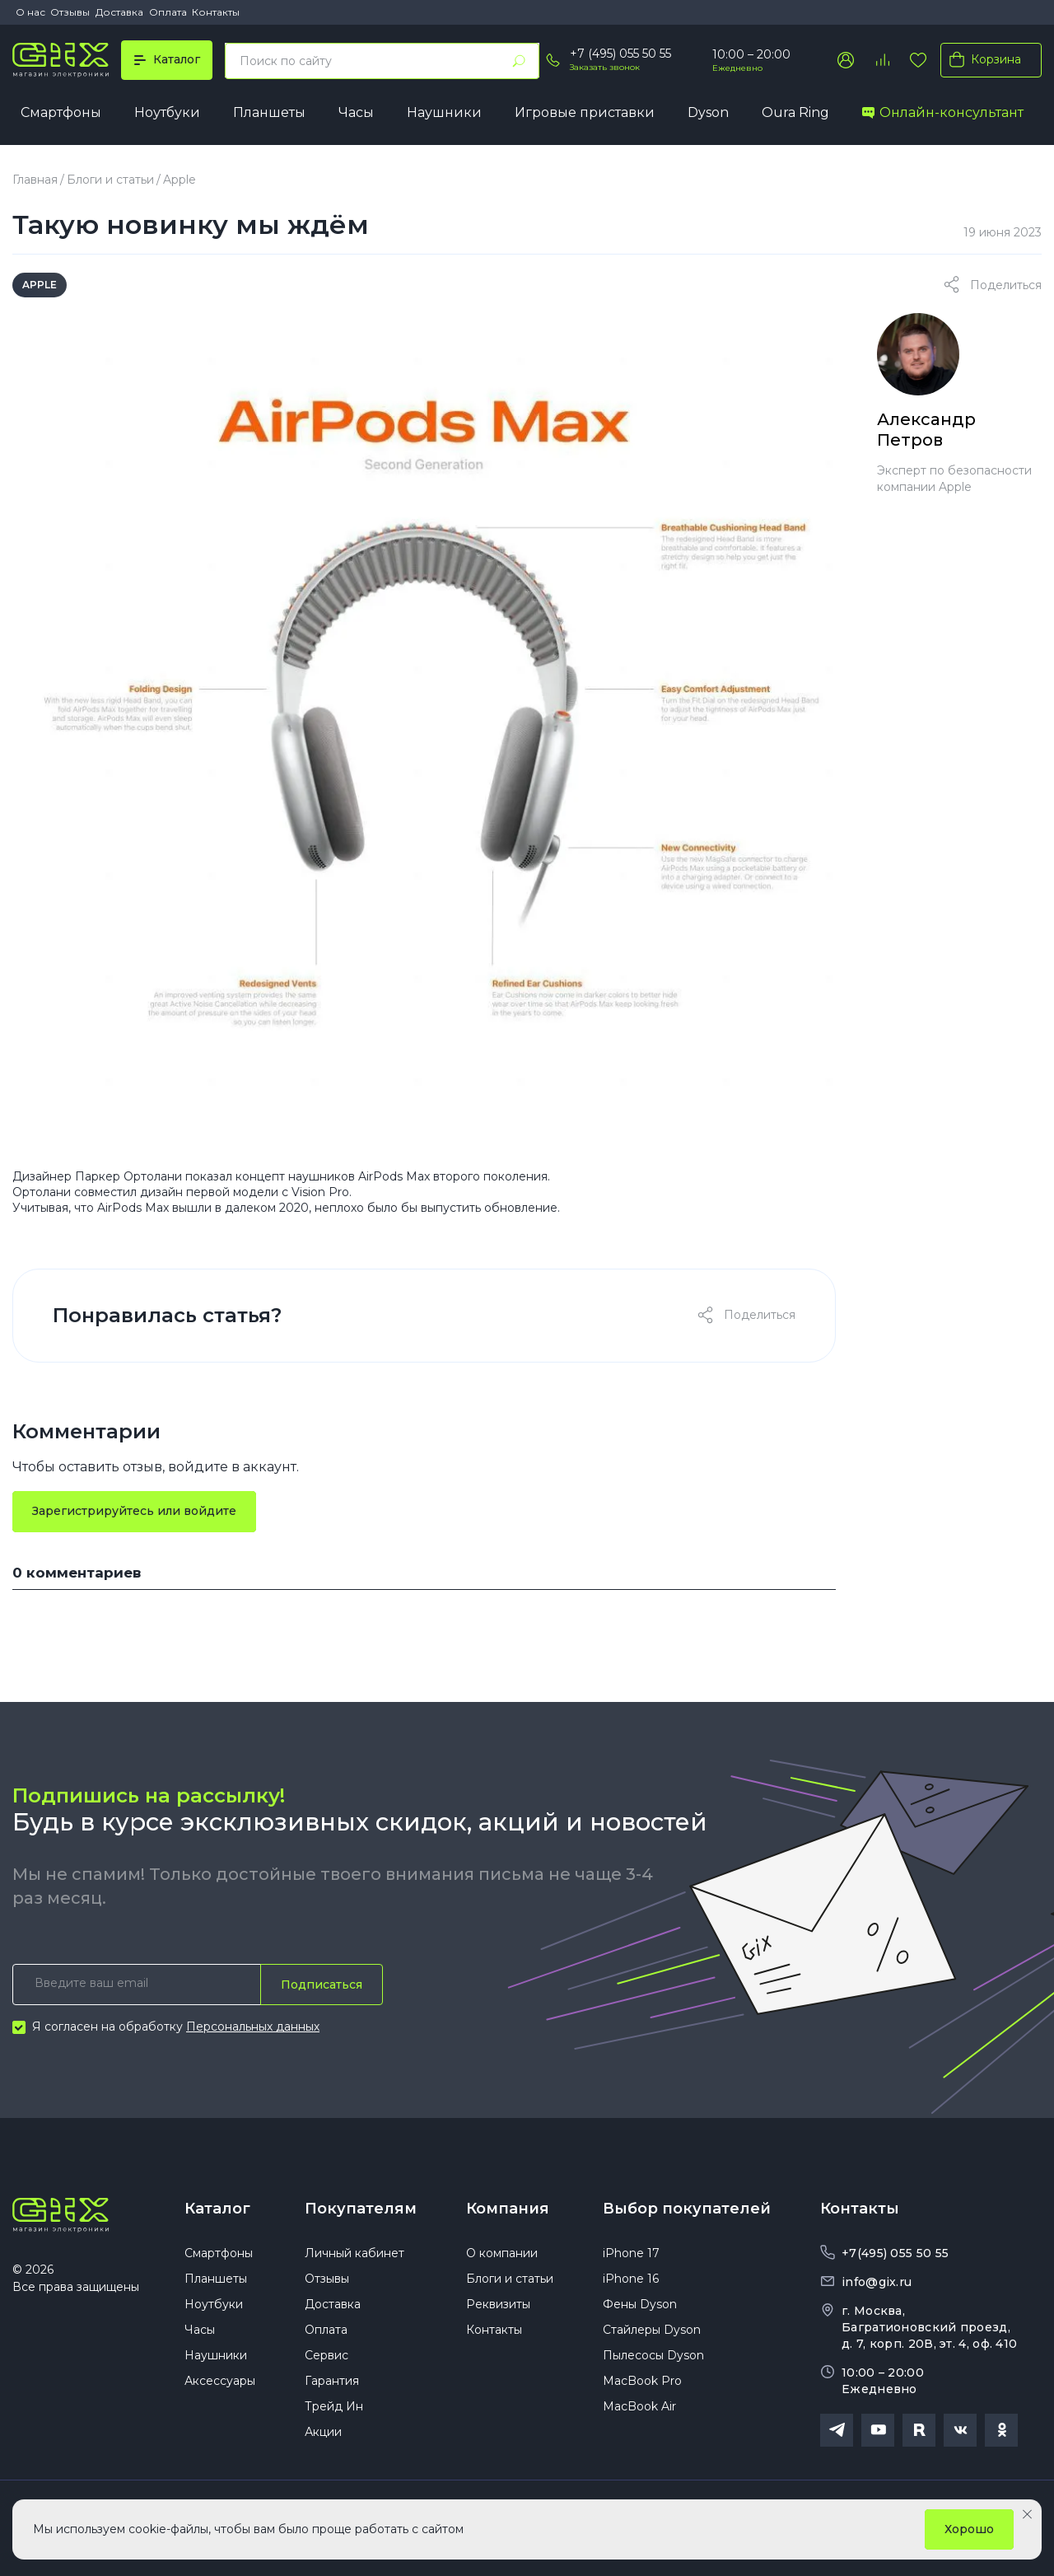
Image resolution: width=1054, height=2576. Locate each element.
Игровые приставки (585, 112)
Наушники (444, 112)
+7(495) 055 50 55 (895, 2253)
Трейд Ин (334, 2406)
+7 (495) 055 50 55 (620, 53)
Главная (35, 179)
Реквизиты (498, 2304)
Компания (507, 2209)
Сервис (326, 2355)
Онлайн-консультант (943, 112)
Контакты (216, 12)
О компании (502, 2253)
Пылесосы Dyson (653, 2355)
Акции (323, 2431)
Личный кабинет (354, 2253)
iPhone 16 (631, 2278)
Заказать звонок (605, 67)
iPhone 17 (631, 2253)
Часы (356, 112)
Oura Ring (795, 112)
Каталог (217, 2209)
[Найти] (518, 61)
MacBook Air (639, 2406)
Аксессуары (219, 2380)
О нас (30, 12)
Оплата (168, 12)
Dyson (708, 112)
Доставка (119, 12)
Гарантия (332, 2380)
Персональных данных (252, 2026)
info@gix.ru (877, 2281)
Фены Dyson (640, 2304)
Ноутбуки (167, 112)
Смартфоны (61, 112)
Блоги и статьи (110, 179)
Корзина (982, 59)
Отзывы (70, 12)
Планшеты (269, 112)
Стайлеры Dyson (652, 2329)
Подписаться (321, 1984)
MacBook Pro (642, 2380)
